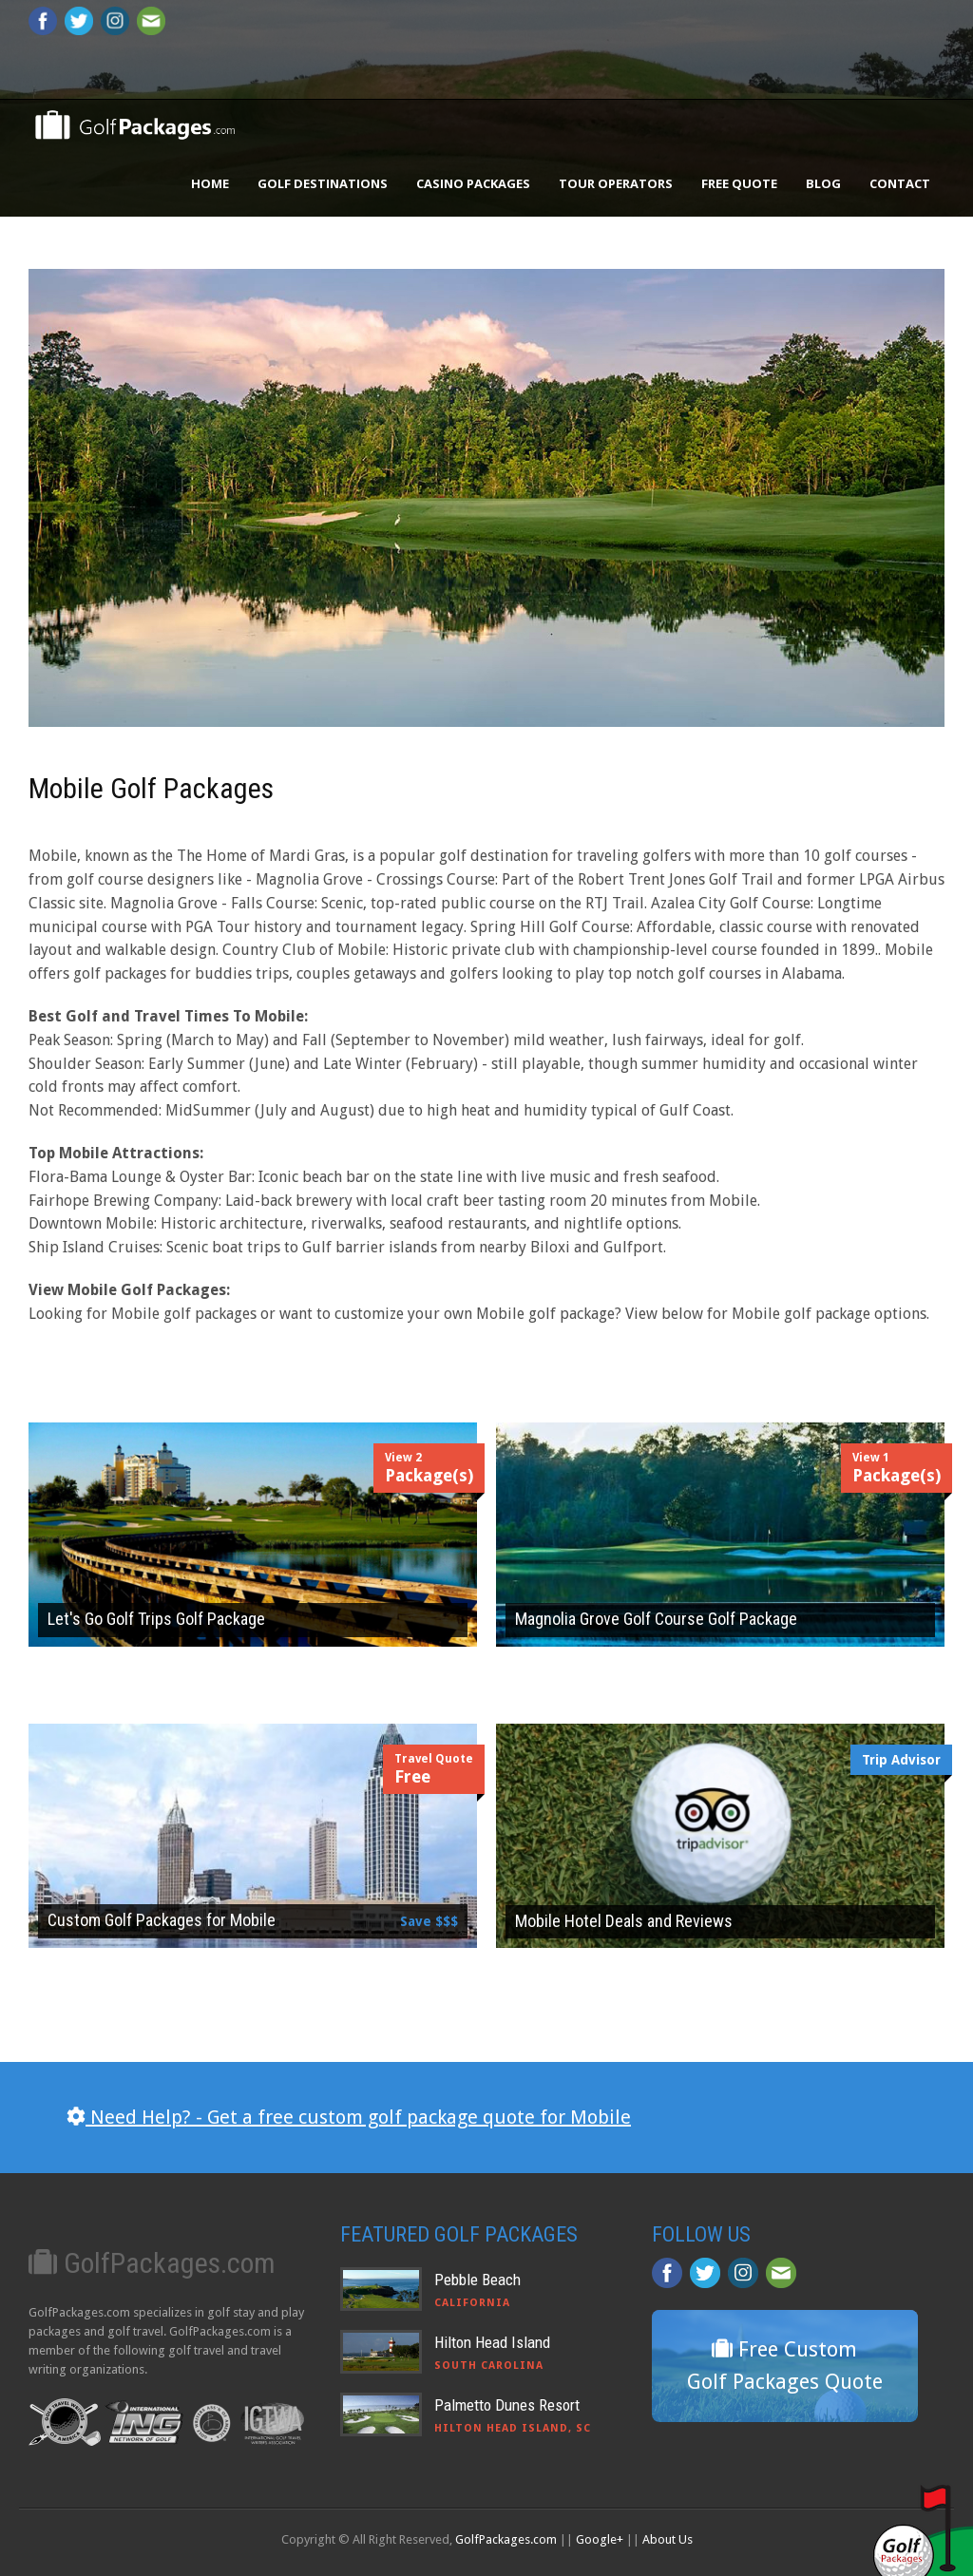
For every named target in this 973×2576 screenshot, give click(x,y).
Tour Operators (616, 183)
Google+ (599, 2539)
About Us (667, 2539)
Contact (899, 183)
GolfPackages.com (506, 2539)
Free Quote (739, 183)
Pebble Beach (477, 2279)
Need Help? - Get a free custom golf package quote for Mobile (349, 2117)
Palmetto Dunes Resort (507, 2404)
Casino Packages (473, 183)
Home (210, 183)
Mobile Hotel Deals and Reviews (624, 1921)
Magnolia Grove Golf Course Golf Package (656, 1619)
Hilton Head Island (492, 2342)
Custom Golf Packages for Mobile (162, 1920)
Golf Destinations (323, 183)
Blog (823, 183)
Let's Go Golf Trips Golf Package (156, 1619)
